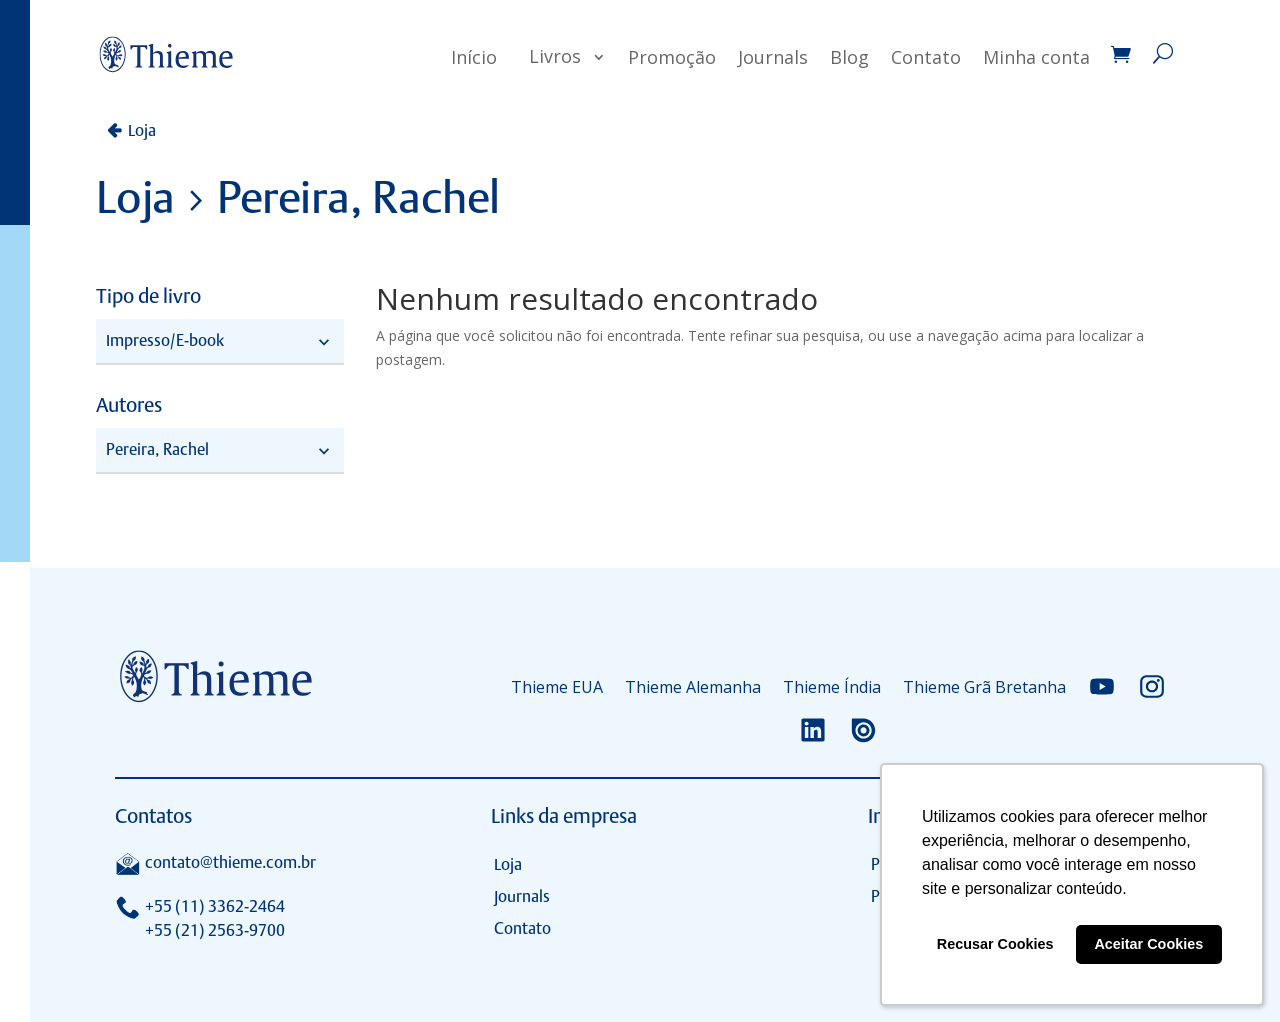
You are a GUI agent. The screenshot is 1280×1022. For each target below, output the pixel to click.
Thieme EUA (557, 687)
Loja (142, 130)
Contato (926, 57)
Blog (849, 57)
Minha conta (1036, 57)
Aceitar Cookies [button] (1148, 944)
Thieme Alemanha (693, 687)
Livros (555, 56)
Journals (773, 57)
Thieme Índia (832, 687)
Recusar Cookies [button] (995, 944)
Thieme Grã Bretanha (984, 687)
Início (474, 57)
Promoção (672, 57)
